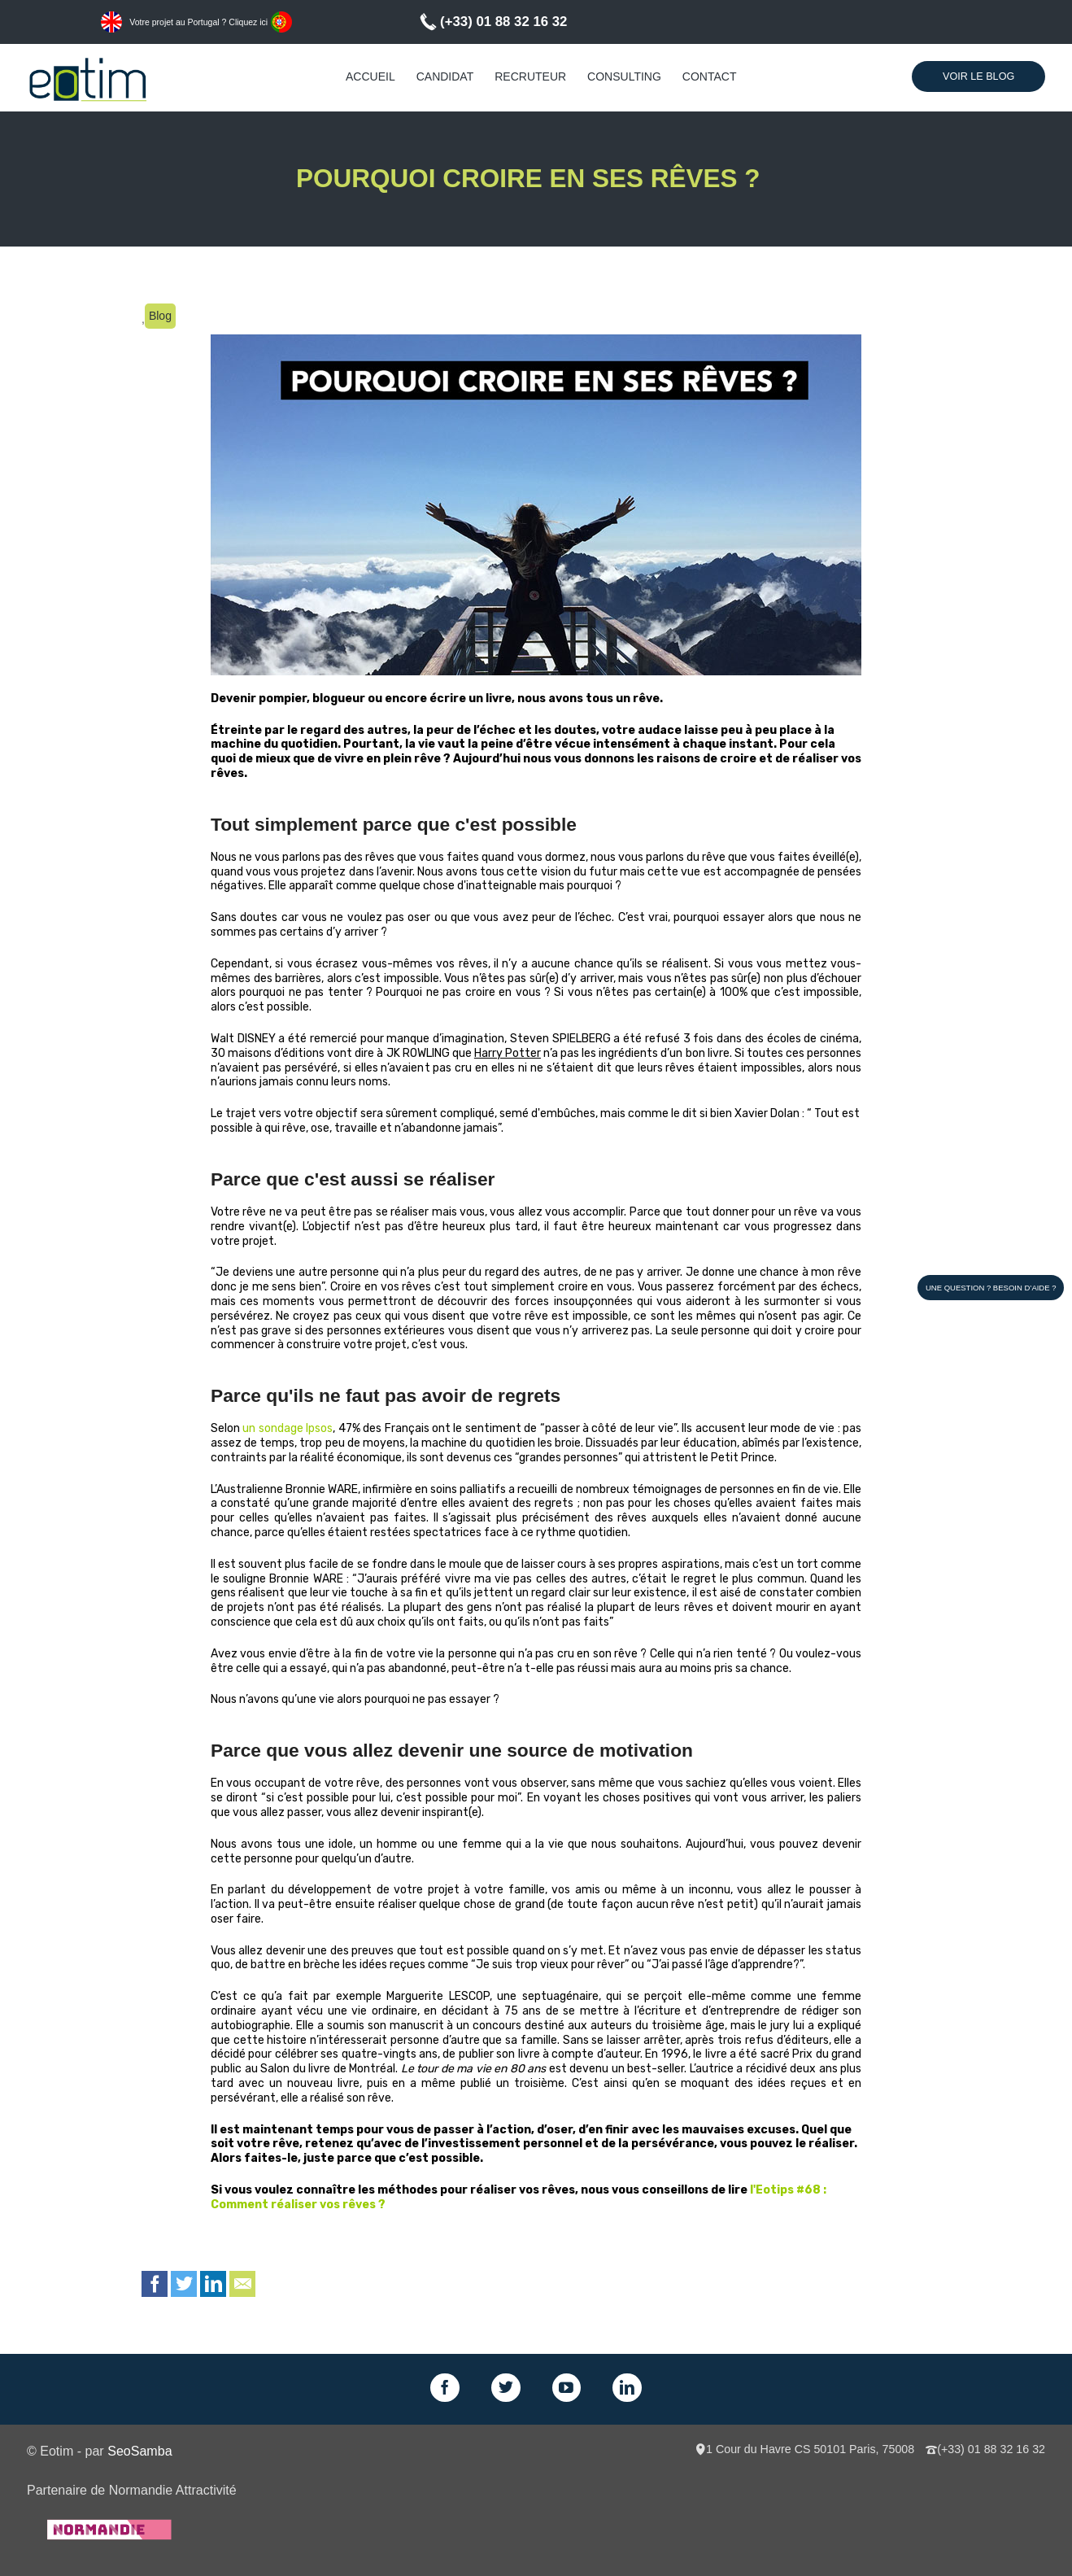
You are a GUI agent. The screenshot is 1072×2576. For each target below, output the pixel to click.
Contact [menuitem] (709, 76)
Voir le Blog (978, 76)
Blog (160, 315)
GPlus (567, 2388)
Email (242, 2284)
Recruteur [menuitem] (530, 76)
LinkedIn (213, 2284)
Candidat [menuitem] (445, 76)
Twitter (184, 2284)
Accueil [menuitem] (370, 76)
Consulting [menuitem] (624, 76)
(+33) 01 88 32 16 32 (503, 21)
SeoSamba (139, 2450)
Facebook (155, 2284)
